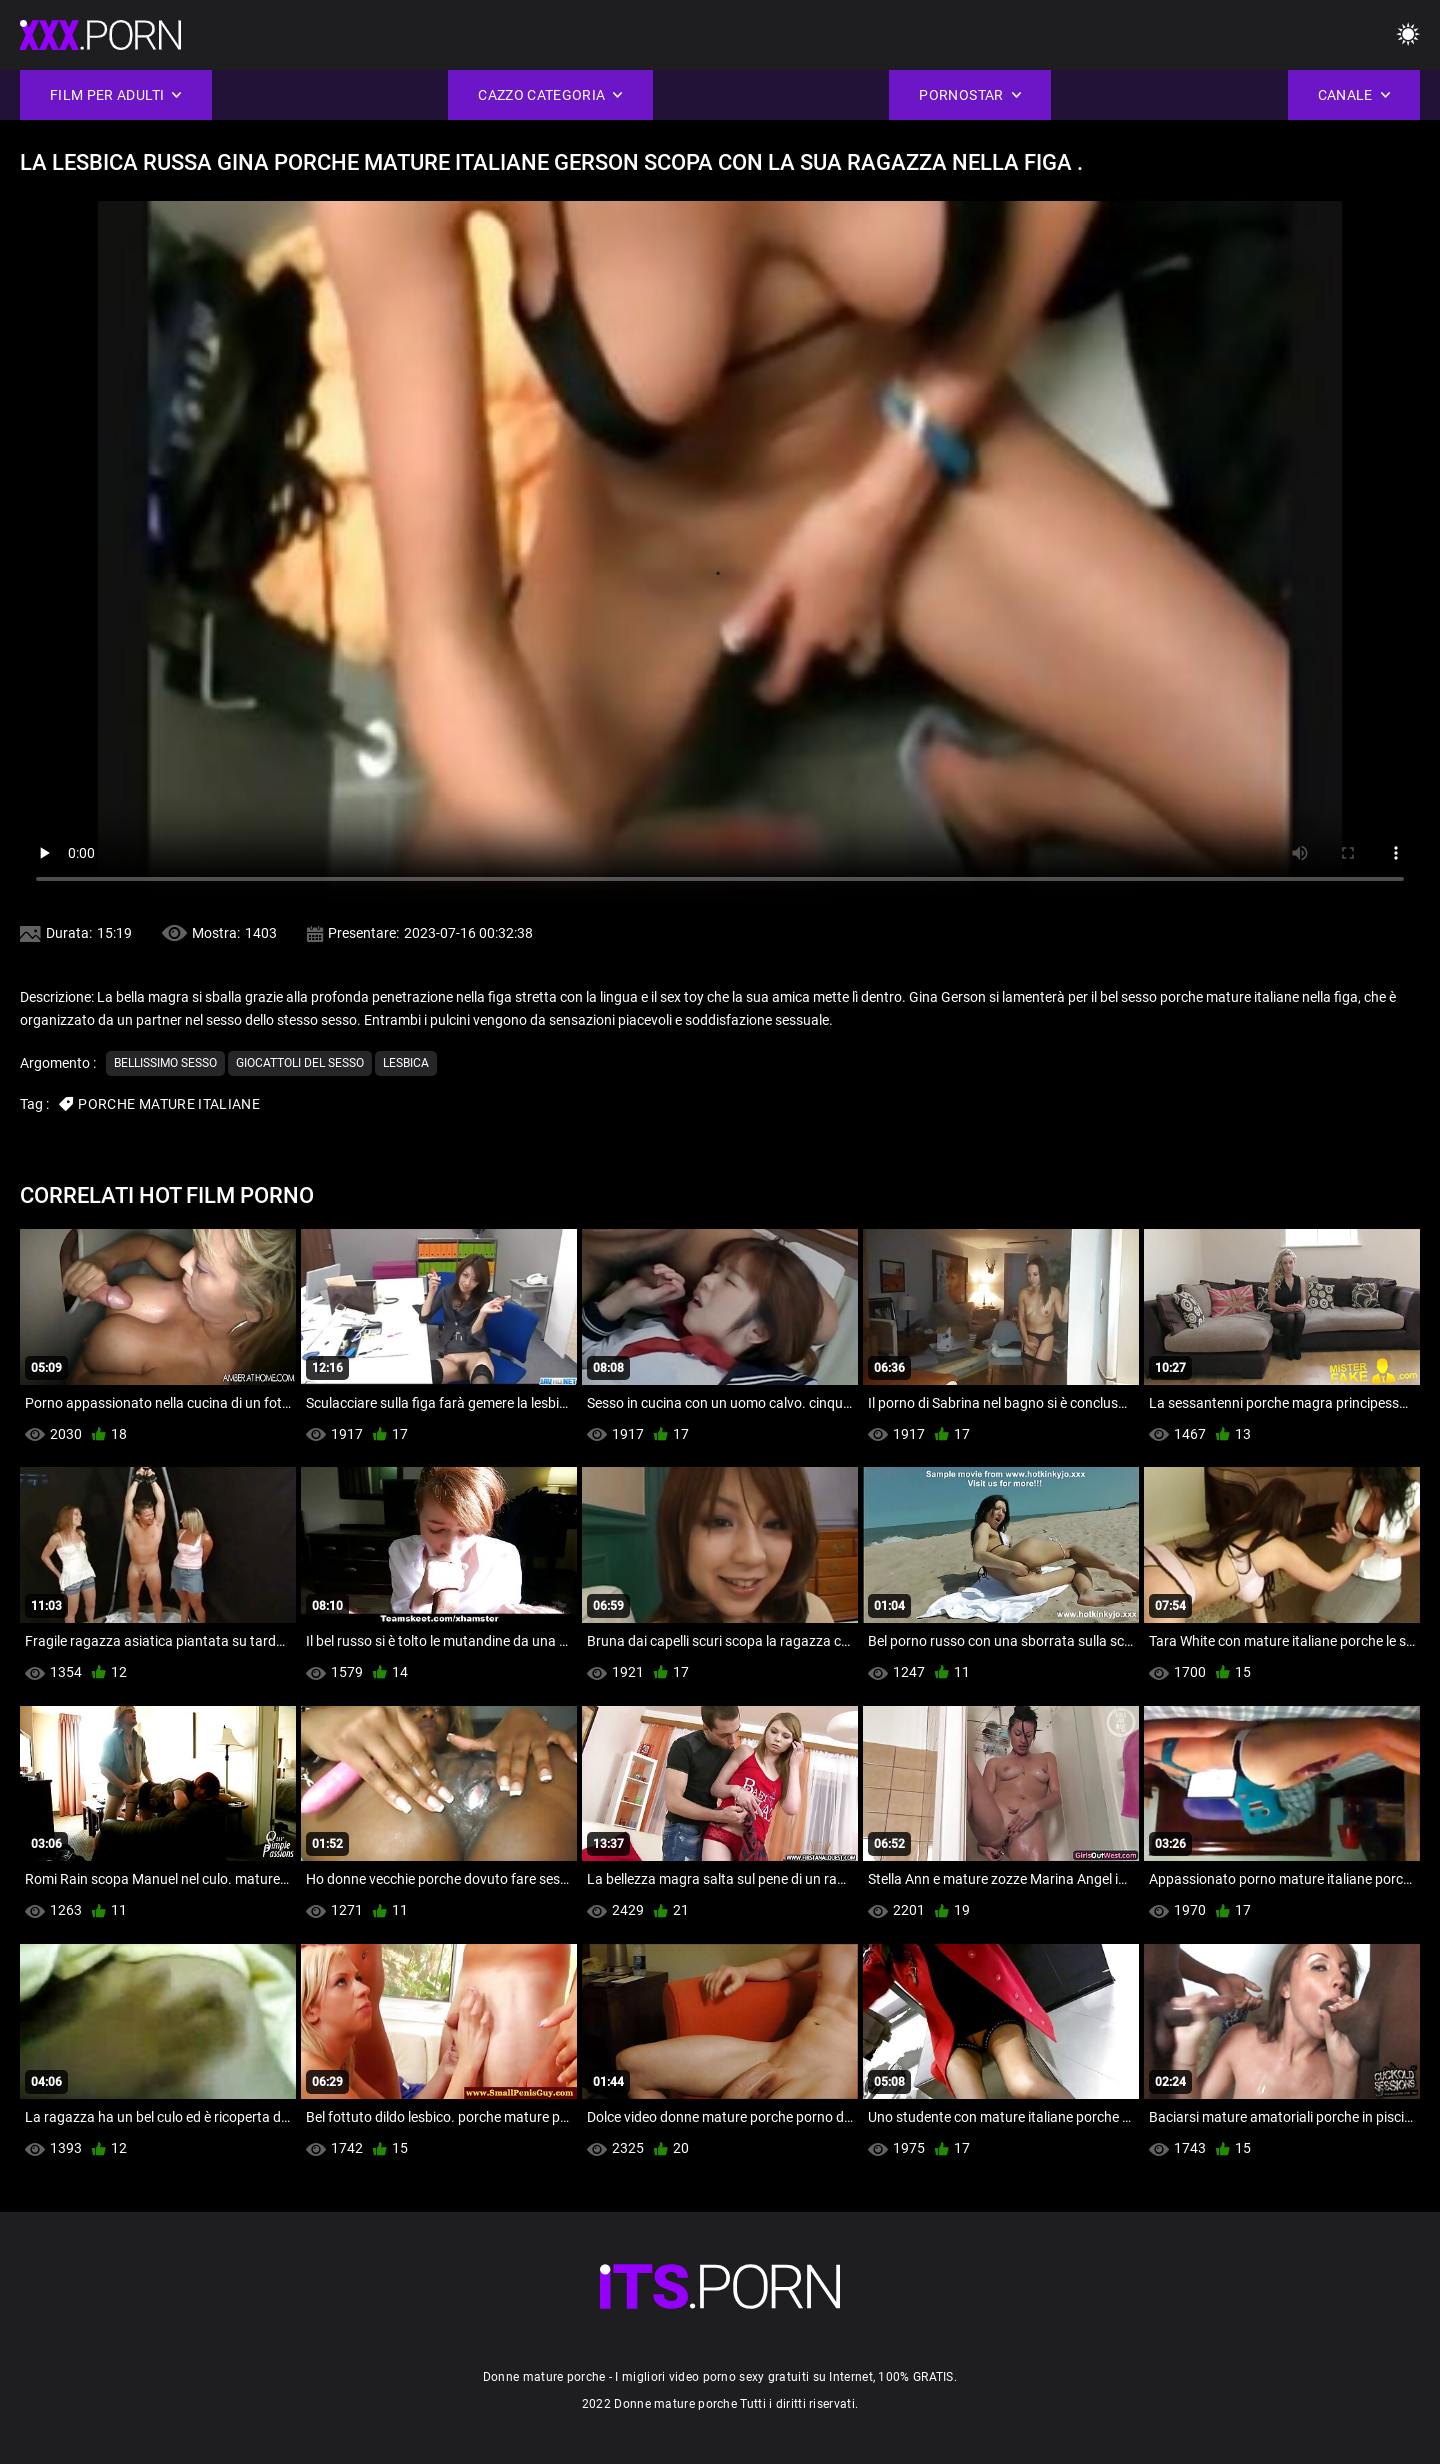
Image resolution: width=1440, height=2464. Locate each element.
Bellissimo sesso (165, 1063)
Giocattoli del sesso (300, 1063)
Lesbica (406, 1063)
